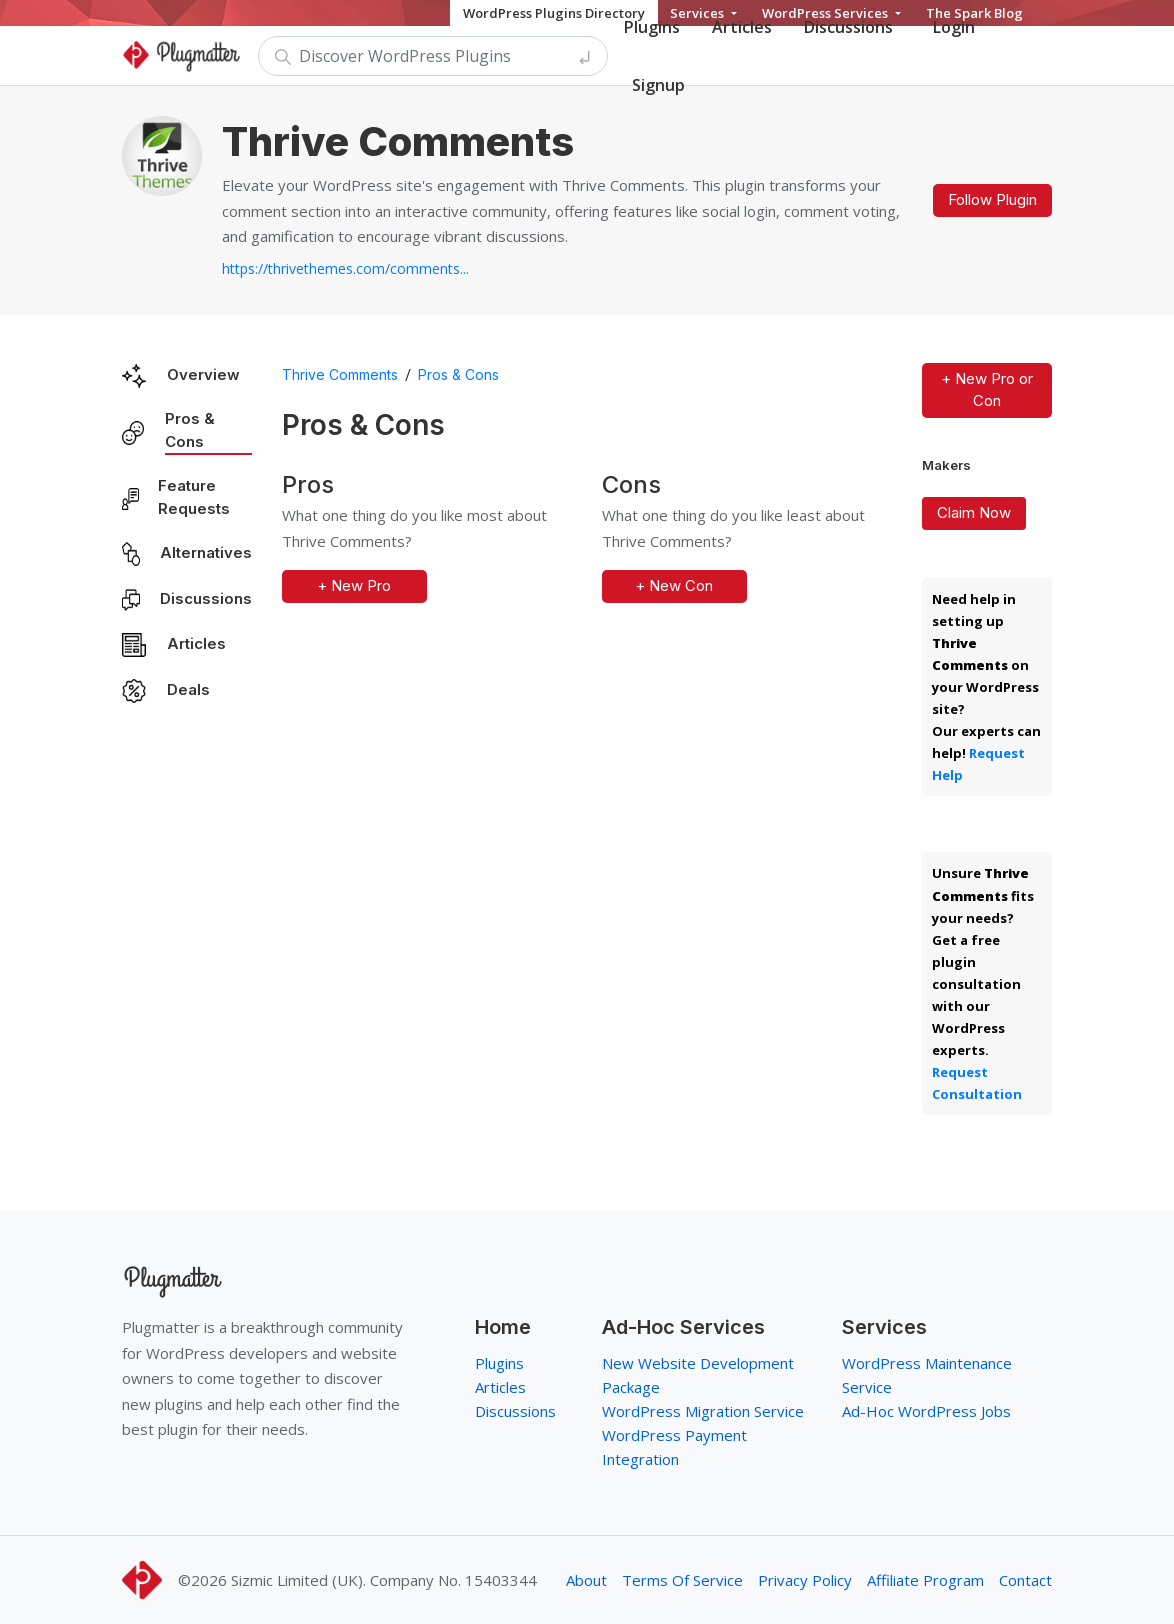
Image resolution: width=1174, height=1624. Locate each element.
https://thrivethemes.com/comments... (345, 268)
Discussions (206, 598)
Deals (188, 689)
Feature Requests (194, 497)
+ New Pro (354, 585)
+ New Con (674, 585)
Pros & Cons (190, 430)
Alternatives (206, 552)
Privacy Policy (805, 1580)
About (586, 1580)
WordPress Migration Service (703, 1411)
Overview (203, 374)
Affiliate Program (925, 1580)
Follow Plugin (992, 199)
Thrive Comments (340, 374)
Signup (658, 85)
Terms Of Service (682, 1580)
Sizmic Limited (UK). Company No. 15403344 (384, 1580)
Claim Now (974, 512)
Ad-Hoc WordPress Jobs (926, 1411)
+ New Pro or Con (987, 390)
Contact (1025, 1580)
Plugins (499, 1363)
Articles (196, 643)
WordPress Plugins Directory (554, 13)
